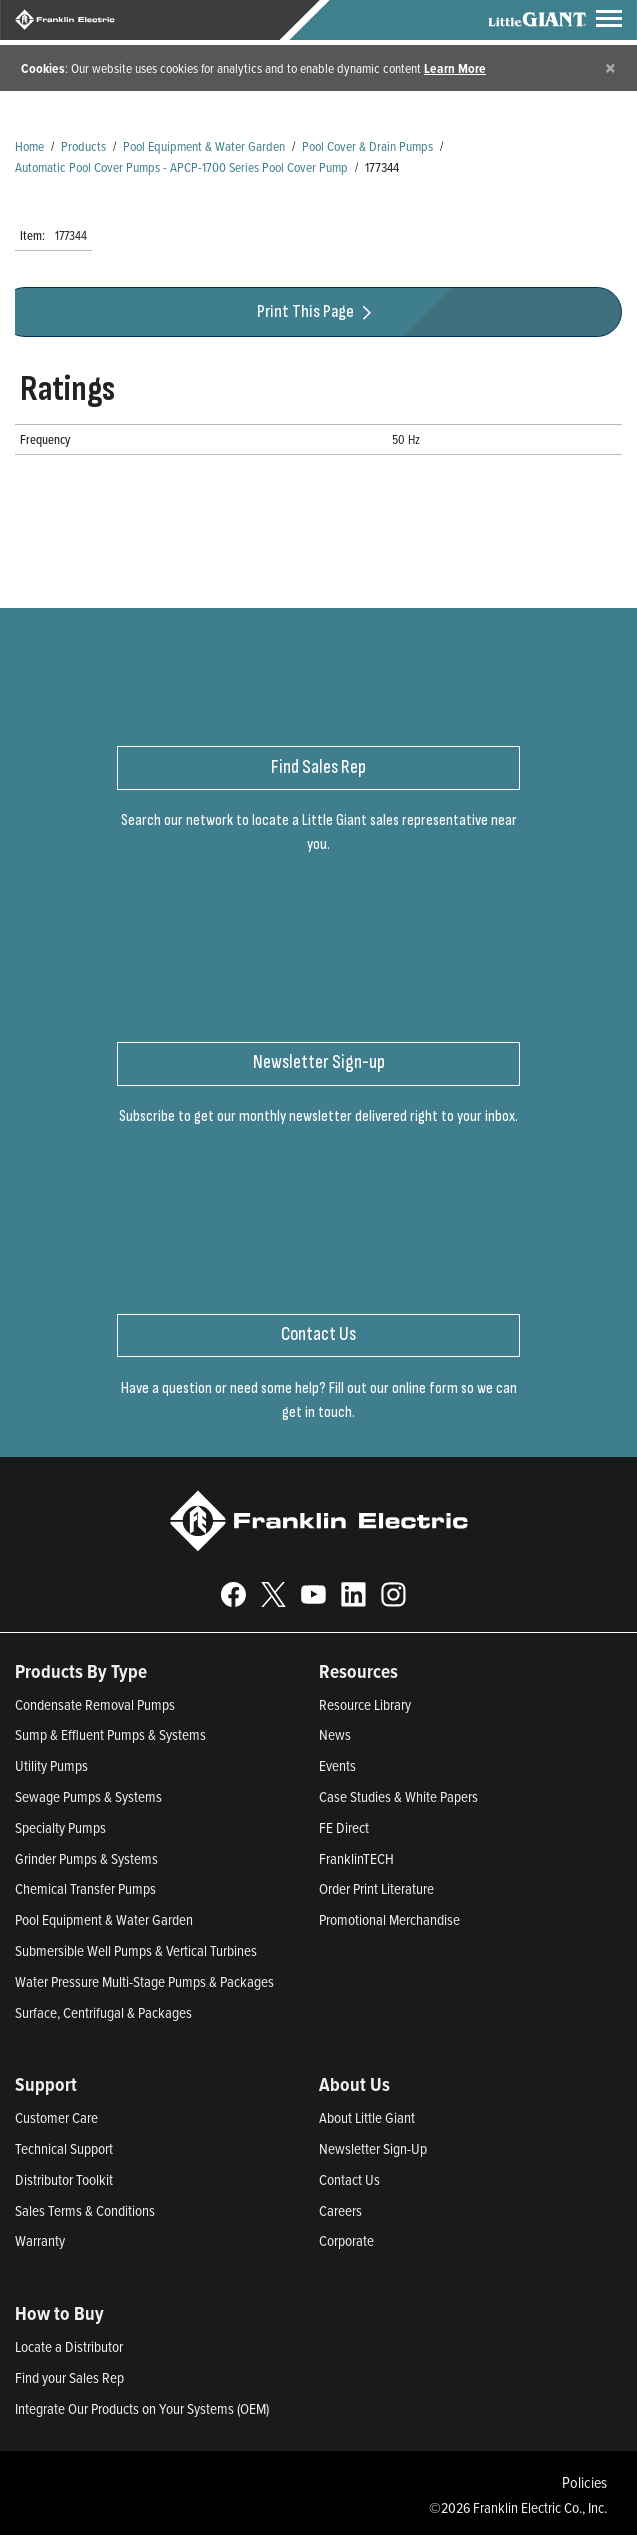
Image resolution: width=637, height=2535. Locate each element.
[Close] (610, 67)
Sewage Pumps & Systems (88, 1796)
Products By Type (81, 1671)
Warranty (40, 2240)
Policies (584, 2482)
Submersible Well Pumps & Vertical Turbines (136, 1950)
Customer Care (56, 2117)
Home (29, 145)
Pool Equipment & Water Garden (204, 145)
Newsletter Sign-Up (373, 2148)
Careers (340, 2210)
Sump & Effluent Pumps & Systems (110, 1734)
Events (337, 1765)
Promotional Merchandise (389, 1919)
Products (83, 145)
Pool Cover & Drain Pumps (367, 145)
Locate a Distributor (69, 2346)
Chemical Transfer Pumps (85, 1888)
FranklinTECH (356, 1858)
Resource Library (365, 1704)
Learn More (455, 68)
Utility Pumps (51, 1765)
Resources (358, 1671)
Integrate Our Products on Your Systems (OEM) (142, 2408)
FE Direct (344, 1827)
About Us (354, 2084)
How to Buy (59, 2313)
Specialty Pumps (60, 1827)
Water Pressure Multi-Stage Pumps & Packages (144, 1981)
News (335, 1734)
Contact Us (349, 2179)
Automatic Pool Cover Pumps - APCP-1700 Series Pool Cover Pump (181, 166)
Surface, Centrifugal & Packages (103, 2012)
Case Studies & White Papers (398, 1796)
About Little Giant (367, 2117)
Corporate (346, 2240)
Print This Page (317, 311)
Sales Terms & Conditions (85, 2210)
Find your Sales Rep (69, 2377)
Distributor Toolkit (64, 2179)
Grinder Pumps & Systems (86, 1858)
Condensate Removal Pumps (95, 1704)
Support (46, 2084)
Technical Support (64, 2148)
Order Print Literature (376, 1888)
